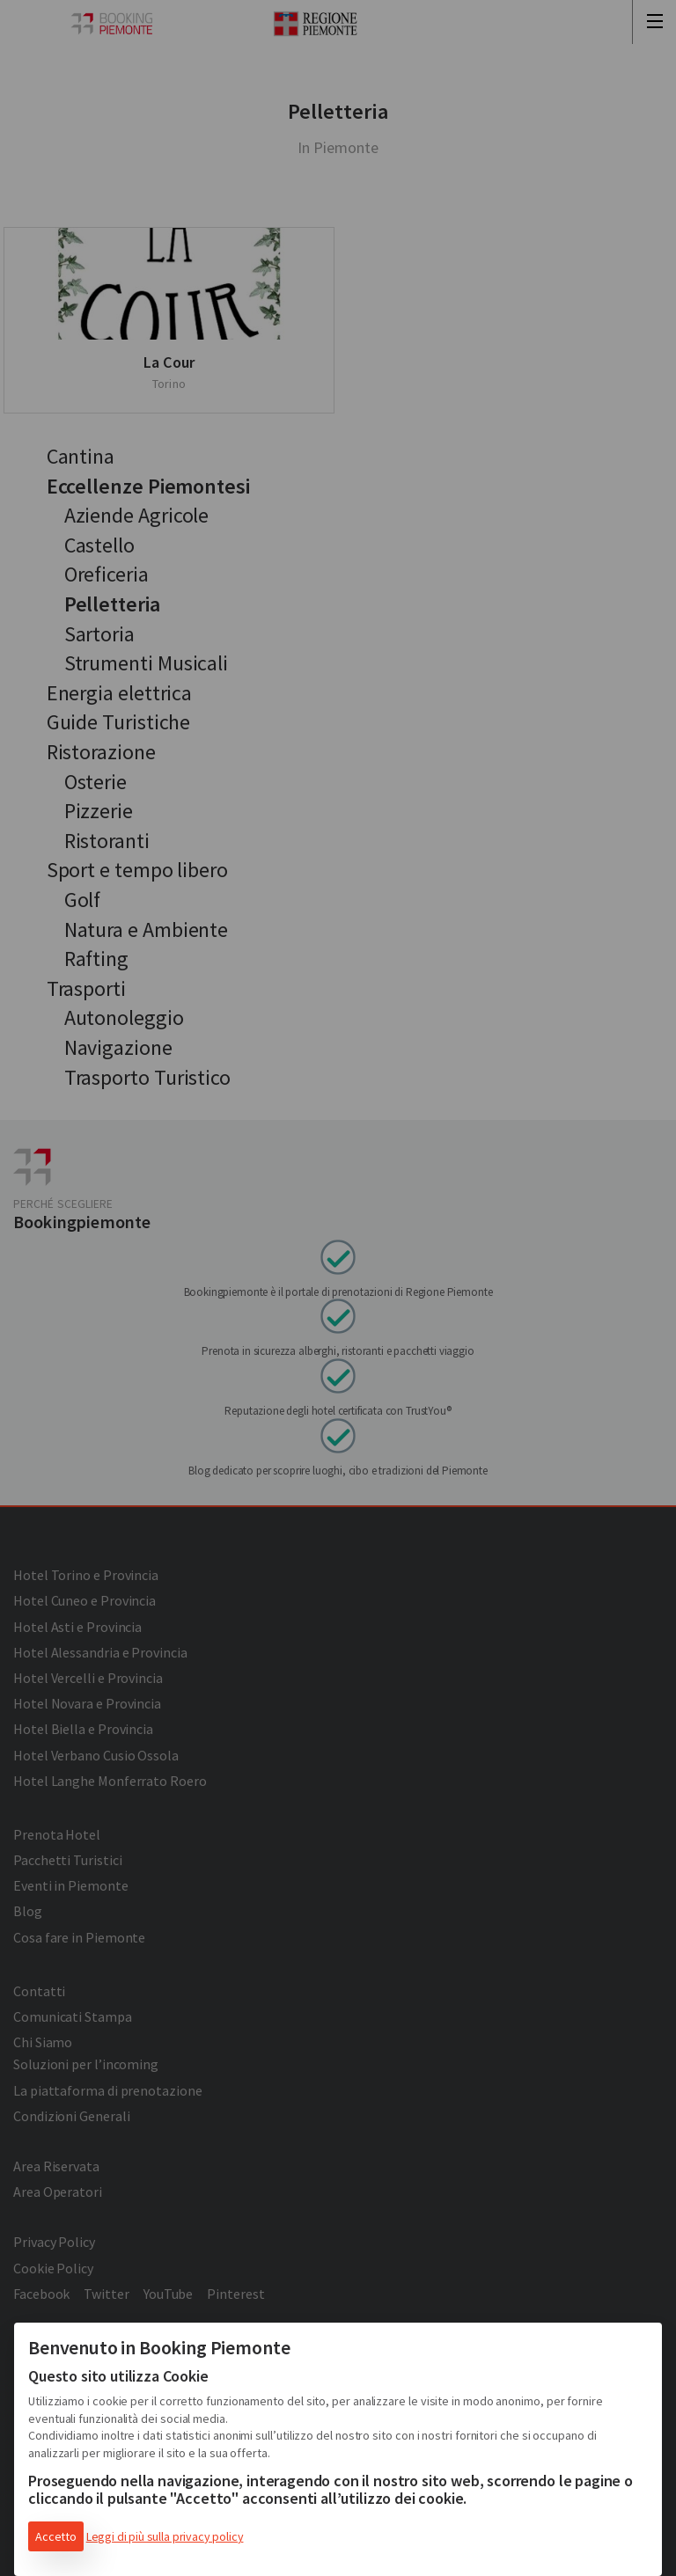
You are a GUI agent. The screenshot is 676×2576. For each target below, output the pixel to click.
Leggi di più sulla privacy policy (165, 2536)
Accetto (56, 2536)
